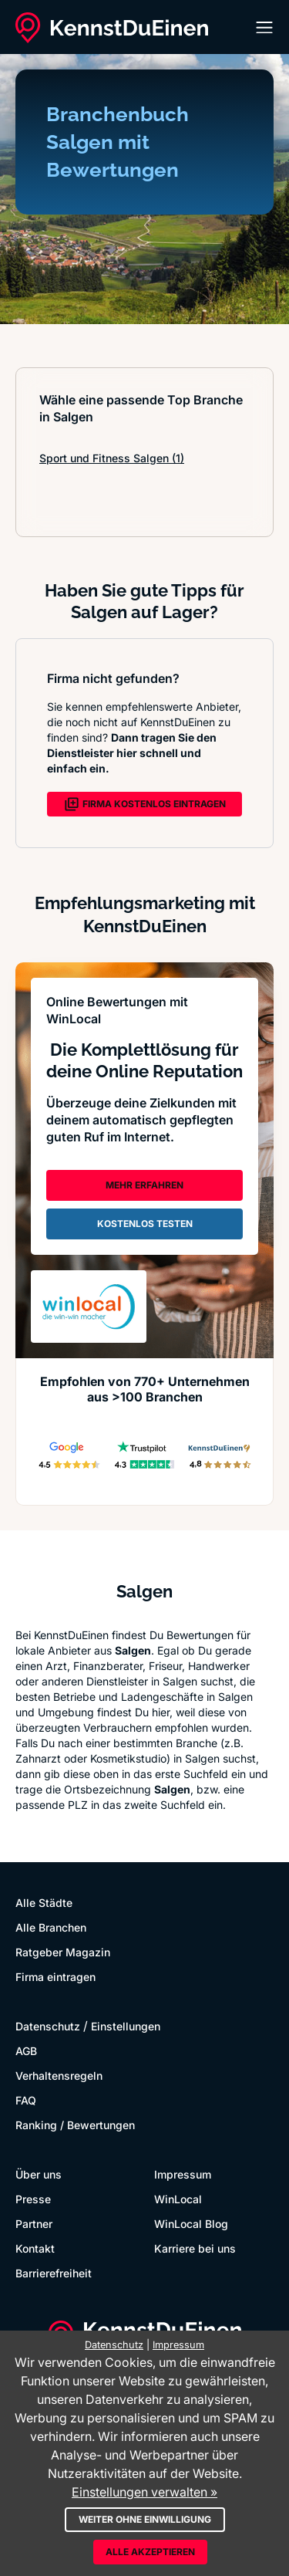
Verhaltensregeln (58, 2075)
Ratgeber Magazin (62, 1952)
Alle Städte (43, 1902)
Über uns (38, 2174)
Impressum (182, 2174)
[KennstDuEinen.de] (111, 27)
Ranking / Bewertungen (75, 2124)
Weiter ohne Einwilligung (145, 2519)
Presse (33, 2199)
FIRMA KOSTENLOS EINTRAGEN (145, 804)
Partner (33, 2223)
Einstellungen (125, 2026)
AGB (26, 2050)
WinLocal (178, 2199)
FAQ (25, 2100)
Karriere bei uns (195, 2248)
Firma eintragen (55, 1976)
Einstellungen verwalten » (144, 2492)
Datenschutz (47, 2026)
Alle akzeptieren (150, 2551)
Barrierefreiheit (53, 2273)
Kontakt (35, 2248)
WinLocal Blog (191, 2223)
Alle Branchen (50, 1927)
